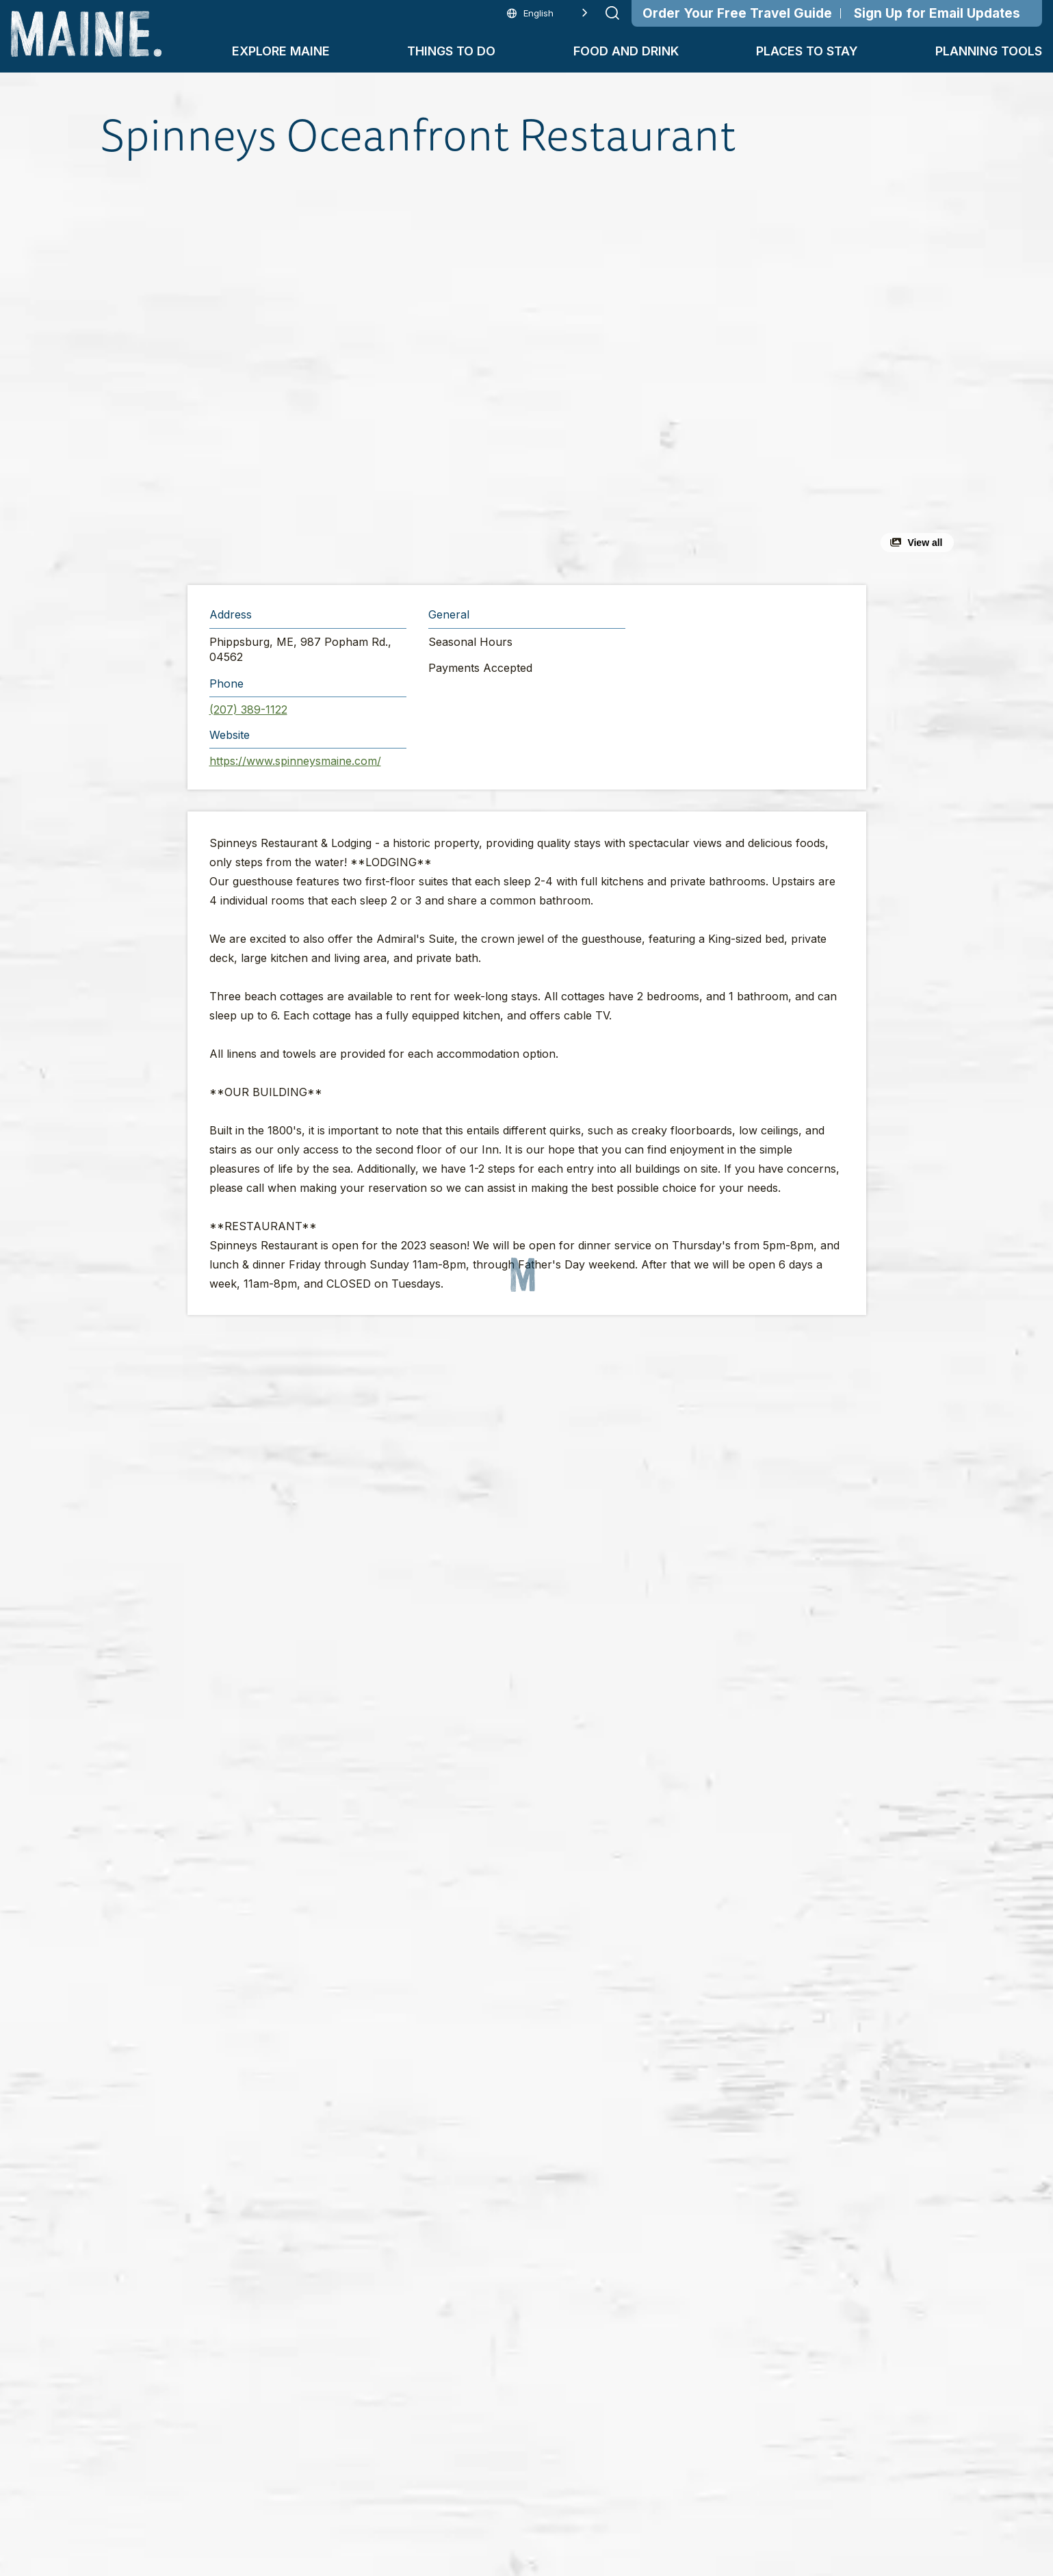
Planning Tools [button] (988, 51)
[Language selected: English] (547, 13)
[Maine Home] (86, 34)
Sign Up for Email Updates (937, 13)
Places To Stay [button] (807, 51)
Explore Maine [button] (281, 51)
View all (924, 542)
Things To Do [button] (451, 51)
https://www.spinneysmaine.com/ (295, 761)
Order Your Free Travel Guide (737, 13)
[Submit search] (612, 13)
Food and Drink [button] (626, 51)
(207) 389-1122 (248, 709)
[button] (377, 372)
